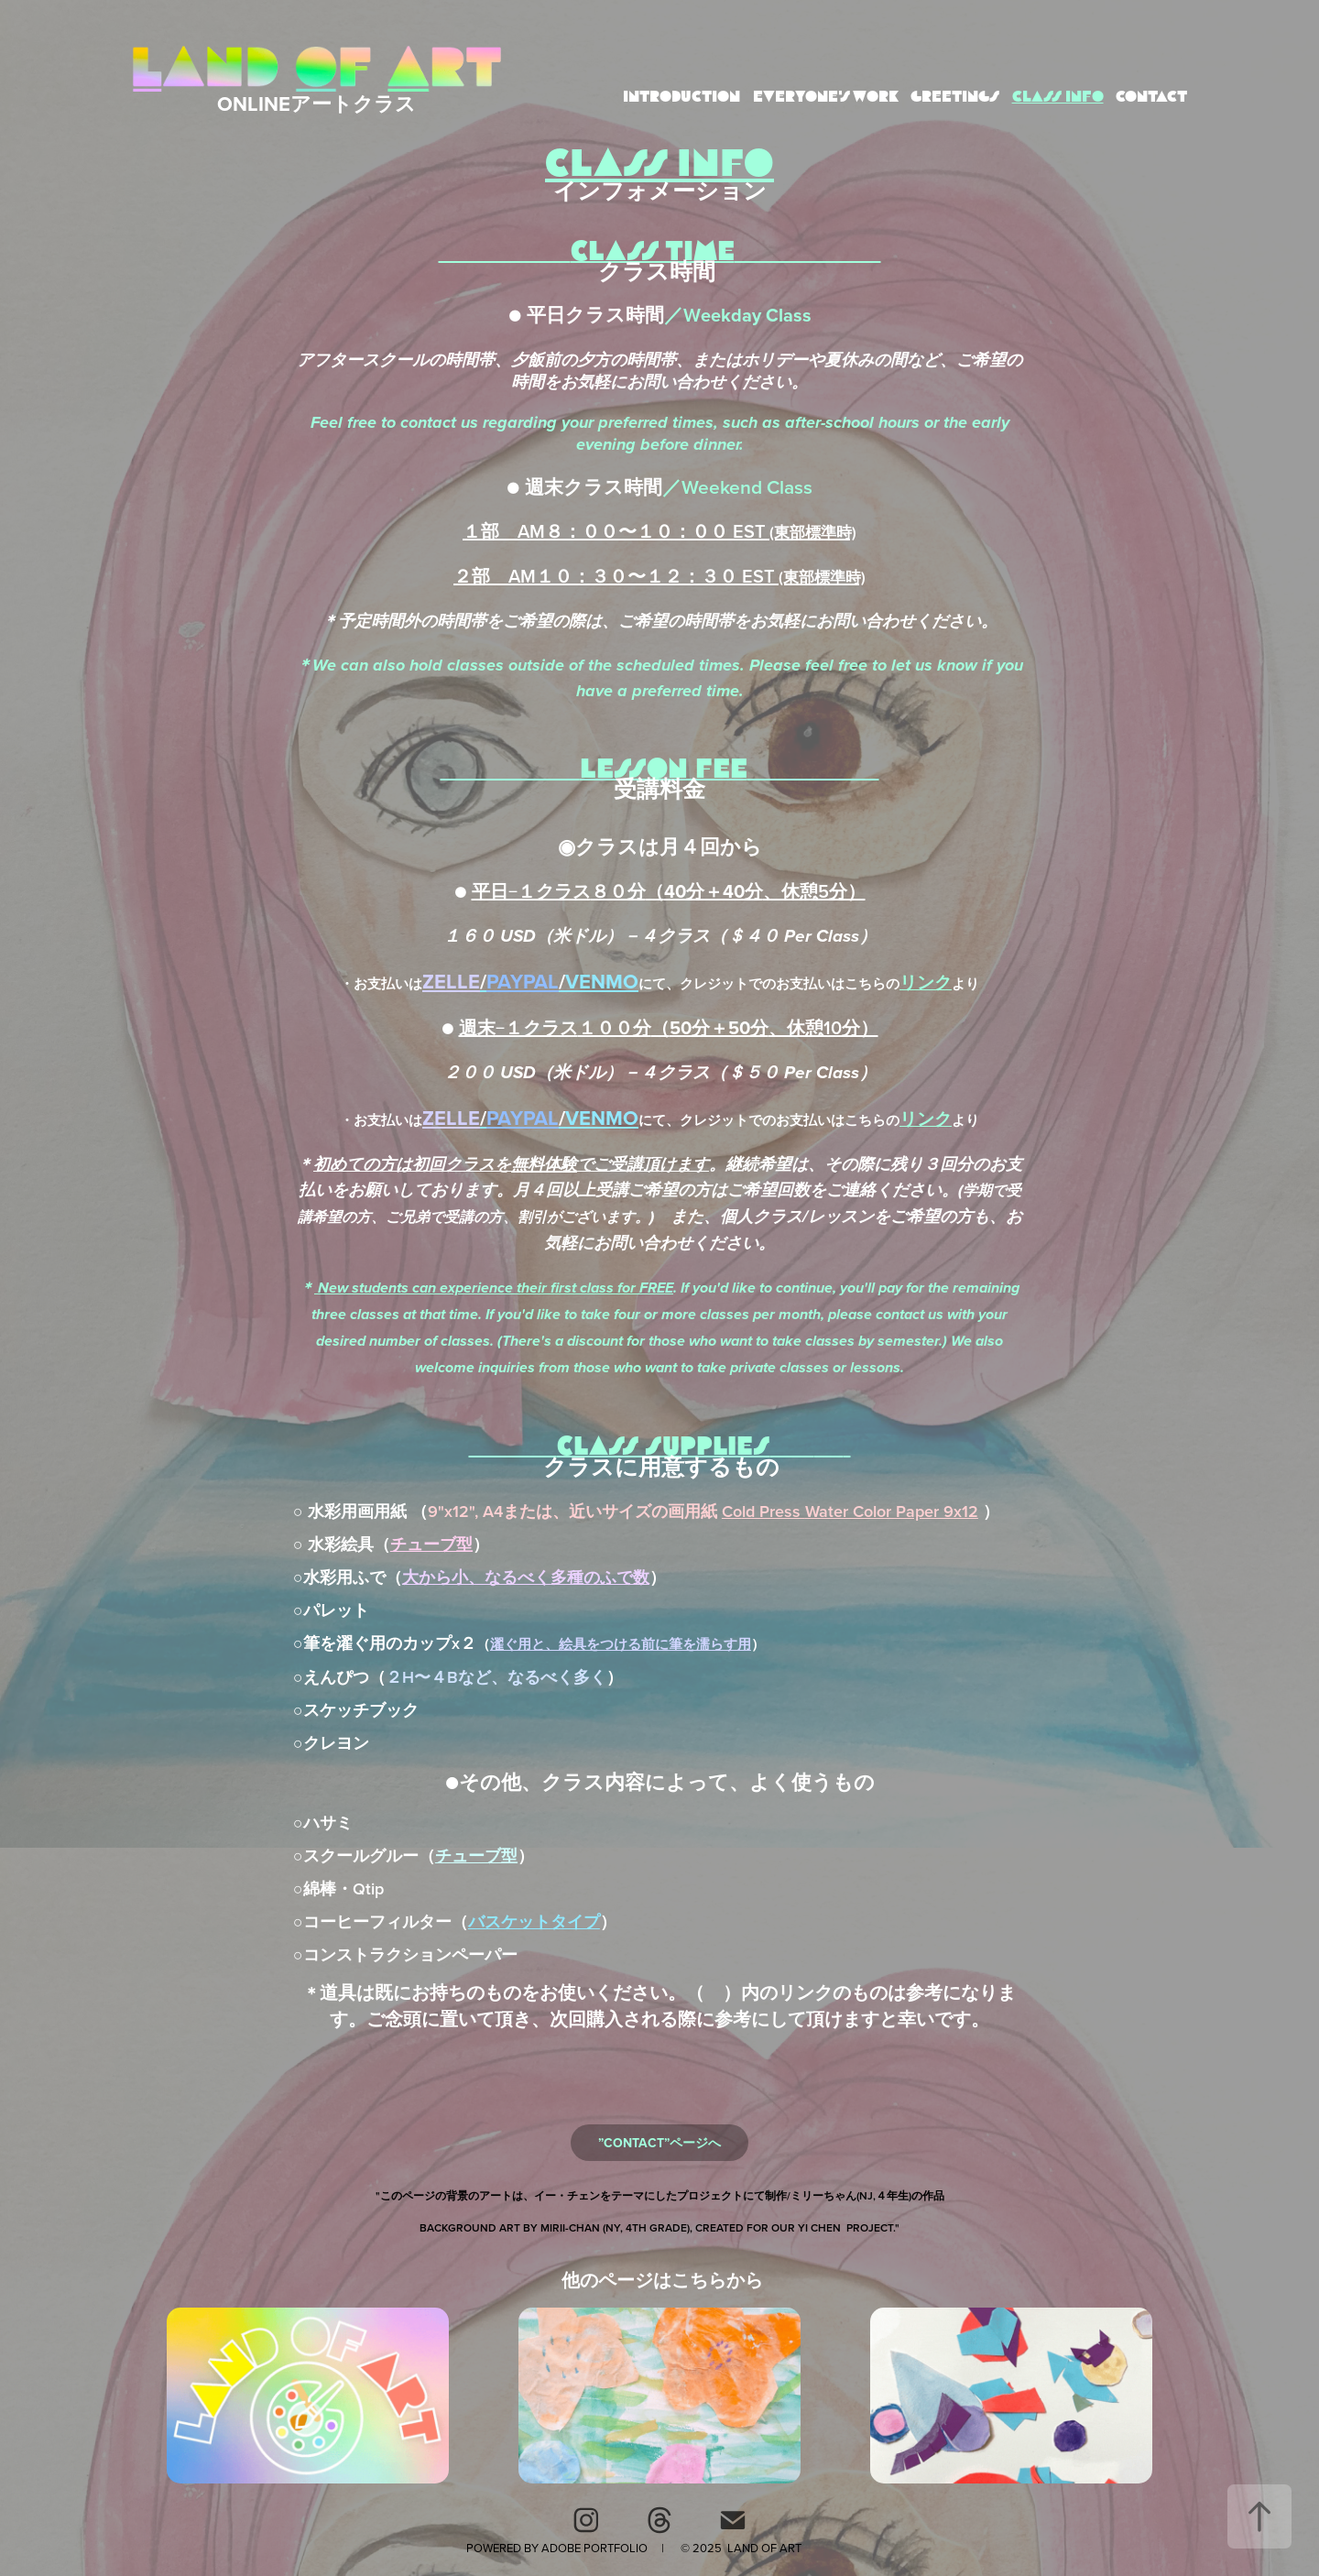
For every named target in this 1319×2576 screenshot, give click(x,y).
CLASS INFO (1058, 96)
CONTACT (1151, 96)
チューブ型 (431, 1544)
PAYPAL (522, 981)
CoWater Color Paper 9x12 (850, 1511)
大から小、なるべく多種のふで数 (525, 1577)
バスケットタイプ (534, 1921)
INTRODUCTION (681, 96)
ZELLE (451, 981)
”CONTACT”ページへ (659, 2143)
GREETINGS (954, 96)
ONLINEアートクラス (316, 103)
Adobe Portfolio (594, 2547)
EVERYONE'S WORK (826, 96)
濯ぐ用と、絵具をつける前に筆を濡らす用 (620, 1644)
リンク (925, 982)
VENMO (601, 981)
